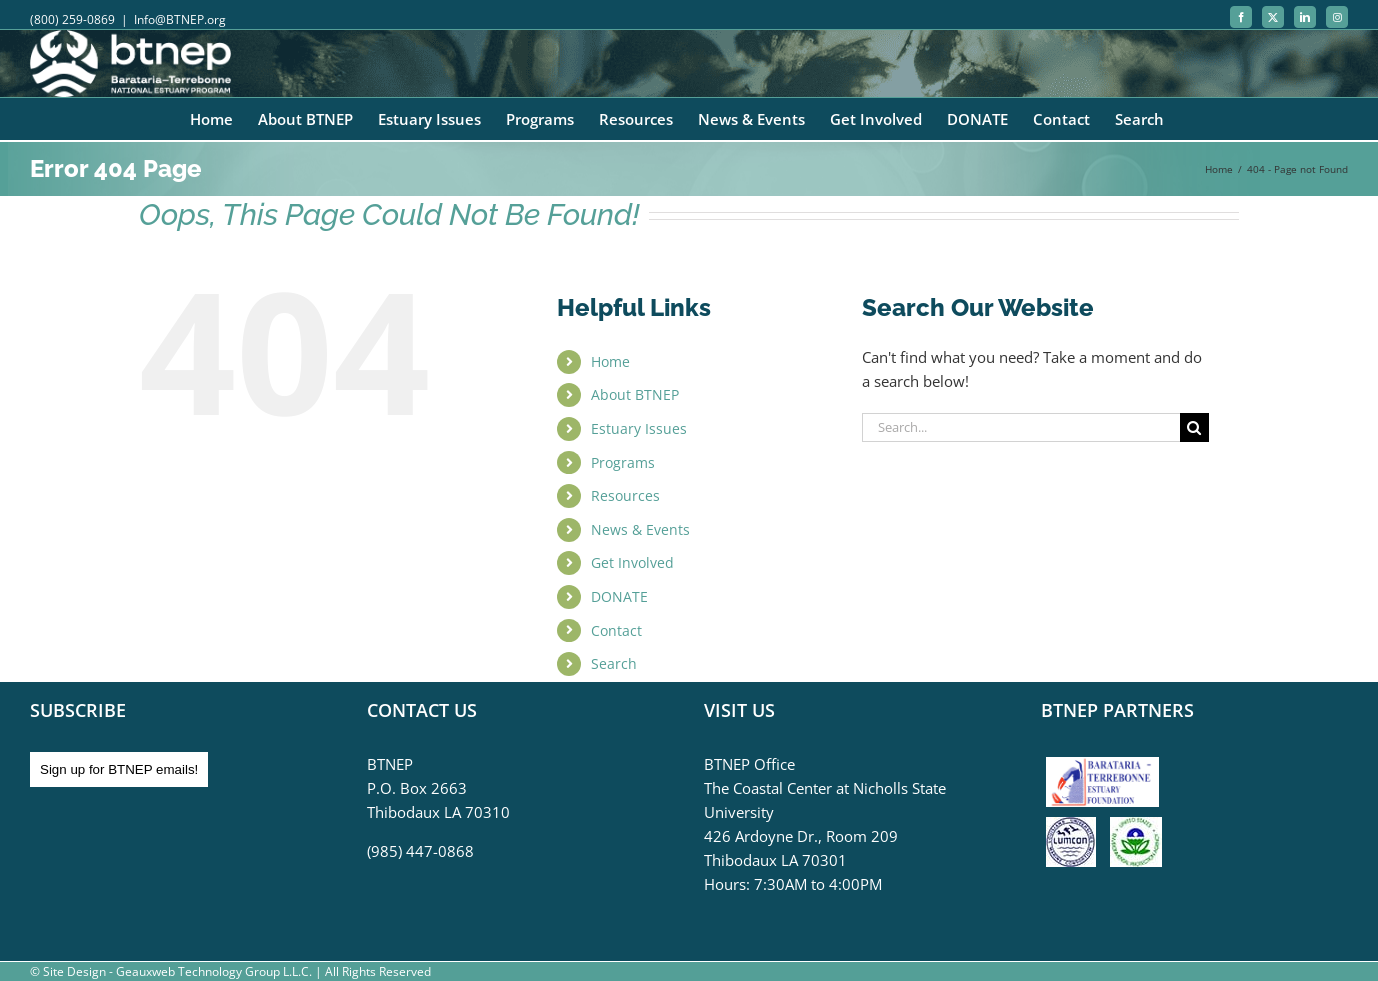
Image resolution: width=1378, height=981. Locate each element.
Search (614, 663)
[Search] (1194, 427)
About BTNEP (635, 394)
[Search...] (1021, 427)
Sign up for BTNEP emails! (119, 769)
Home (610, 361)
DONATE (619, 596)
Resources (625, 495)
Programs (623, 462)
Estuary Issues (639, 428)
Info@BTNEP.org (180, 19)
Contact (616, 630)
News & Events (640, 529)
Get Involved (632, 562)
